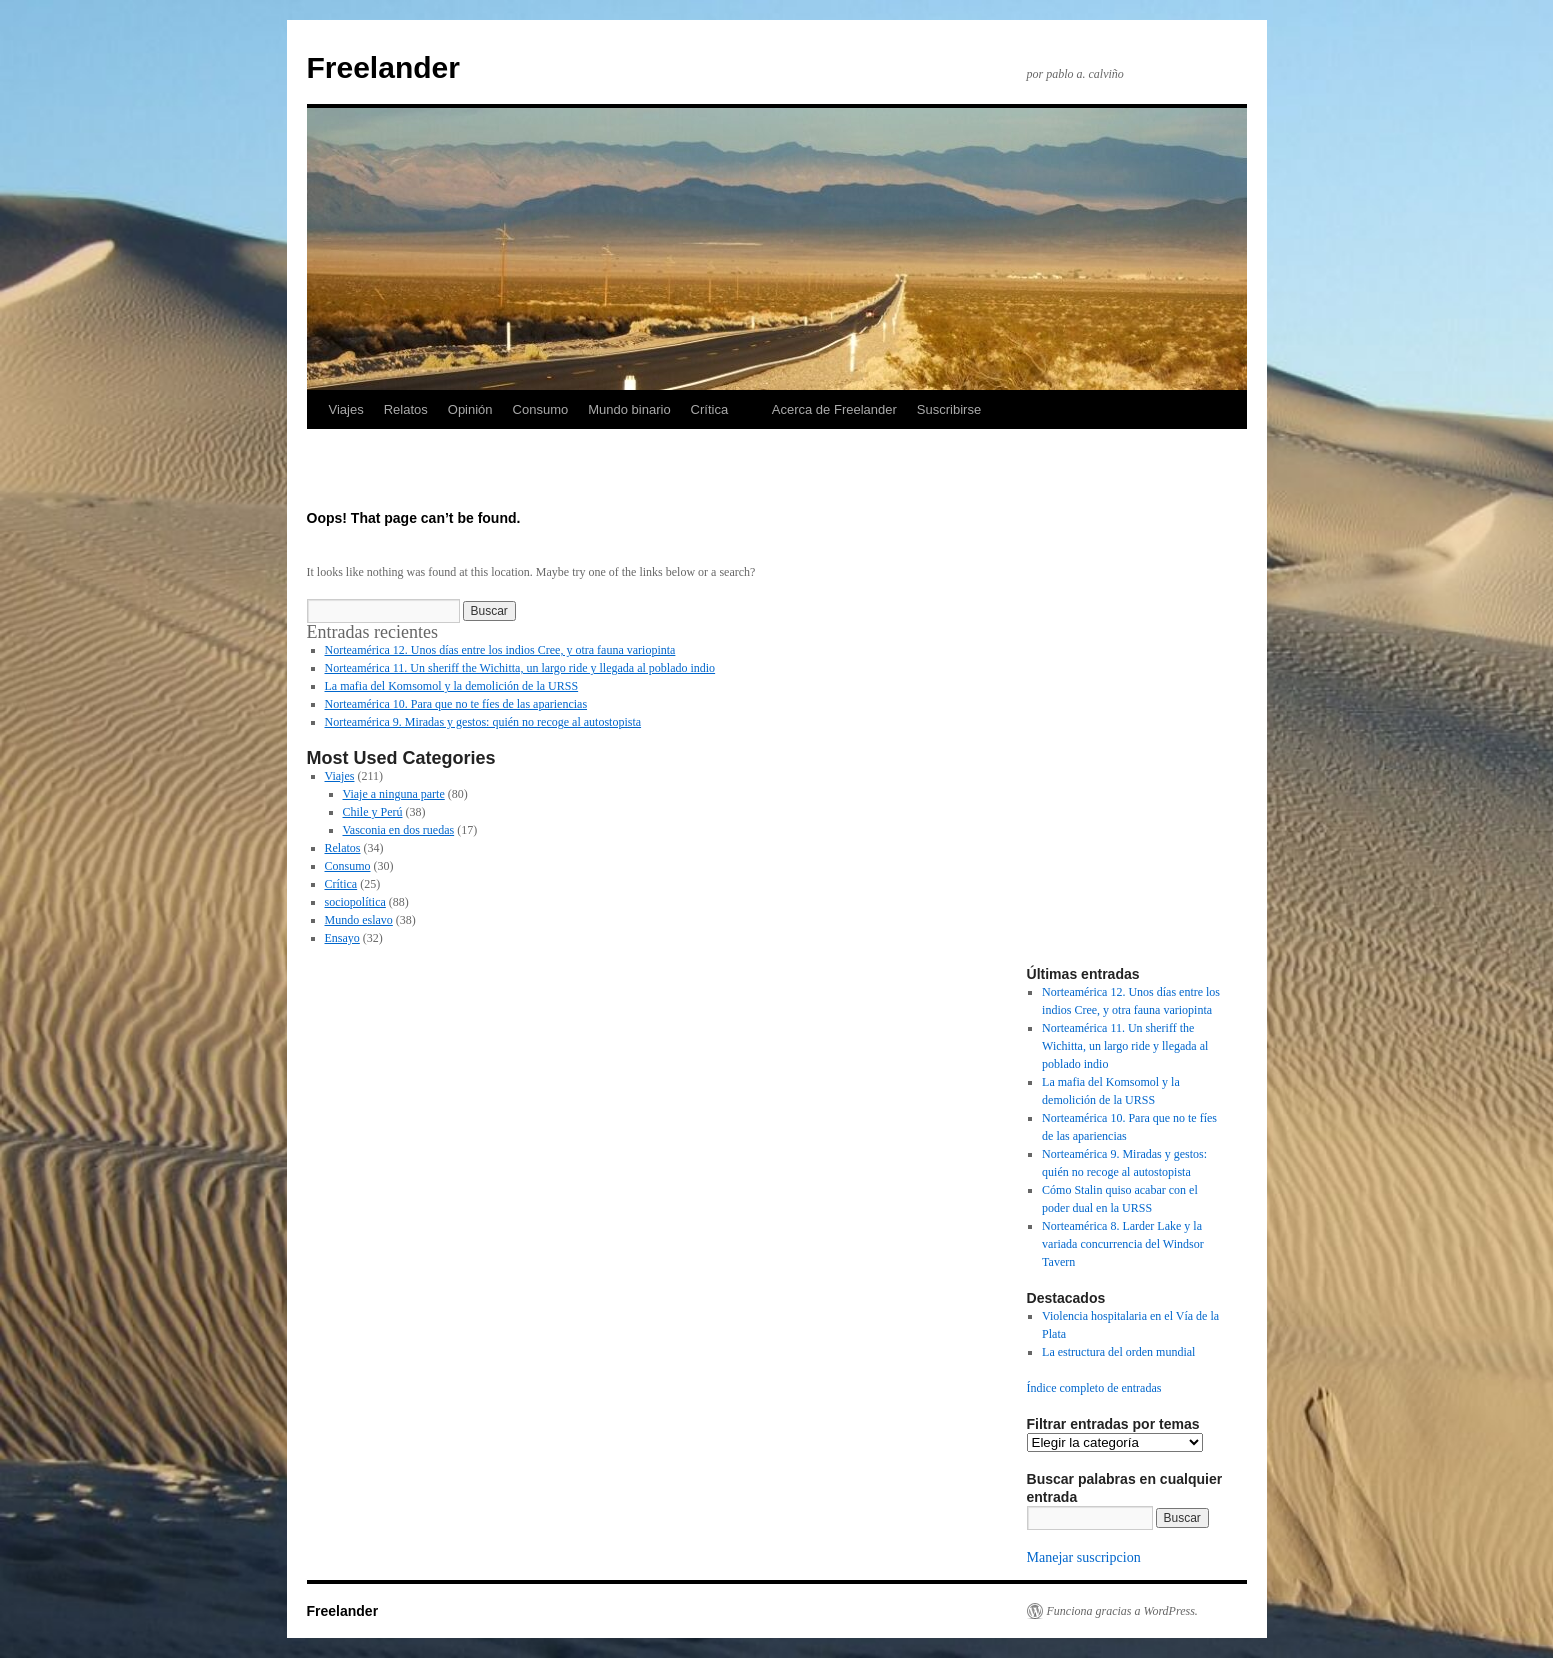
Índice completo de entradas (1094, 1388)
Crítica (710, 409)
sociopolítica (355, 902)
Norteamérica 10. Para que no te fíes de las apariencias (456, 704)
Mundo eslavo (359, 920)
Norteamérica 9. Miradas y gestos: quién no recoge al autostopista (483, 722)
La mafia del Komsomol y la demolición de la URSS (452, 686)
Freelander (383, 67)
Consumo (541, 409)
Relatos (406, 409)
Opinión (470, 409)
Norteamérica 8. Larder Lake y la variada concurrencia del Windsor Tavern (1123, 1244)
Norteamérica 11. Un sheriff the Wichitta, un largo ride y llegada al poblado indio (520, 668)
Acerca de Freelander (834, 409)
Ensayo (342, 938)
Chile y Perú (373, 812)
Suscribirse (949, 409)
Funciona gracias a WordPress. (1122, 1611)
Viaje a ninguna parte (394, 794)
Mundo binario (629, 409)
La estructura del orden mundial (1118, 1352)
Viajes (346, 409)
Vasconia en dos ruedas (399, 830)
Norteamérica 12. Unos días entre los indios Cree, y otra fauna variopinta (500, 650)
